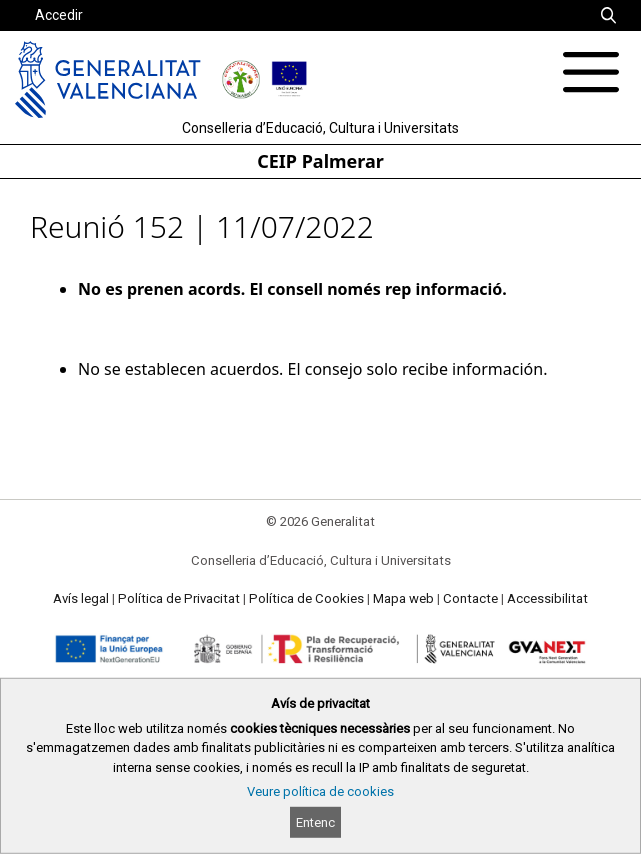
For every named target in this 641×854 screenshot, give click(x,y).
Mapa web (403, 598)
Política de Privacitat (179, 598)
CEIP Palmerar (320, 161)
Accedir (59, 15)
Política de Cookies (306, 598)
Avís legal (81, 598)
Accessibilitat (547, 598)
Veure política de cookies (320, 791)
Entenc (315, 822)
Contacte (470, 598)
